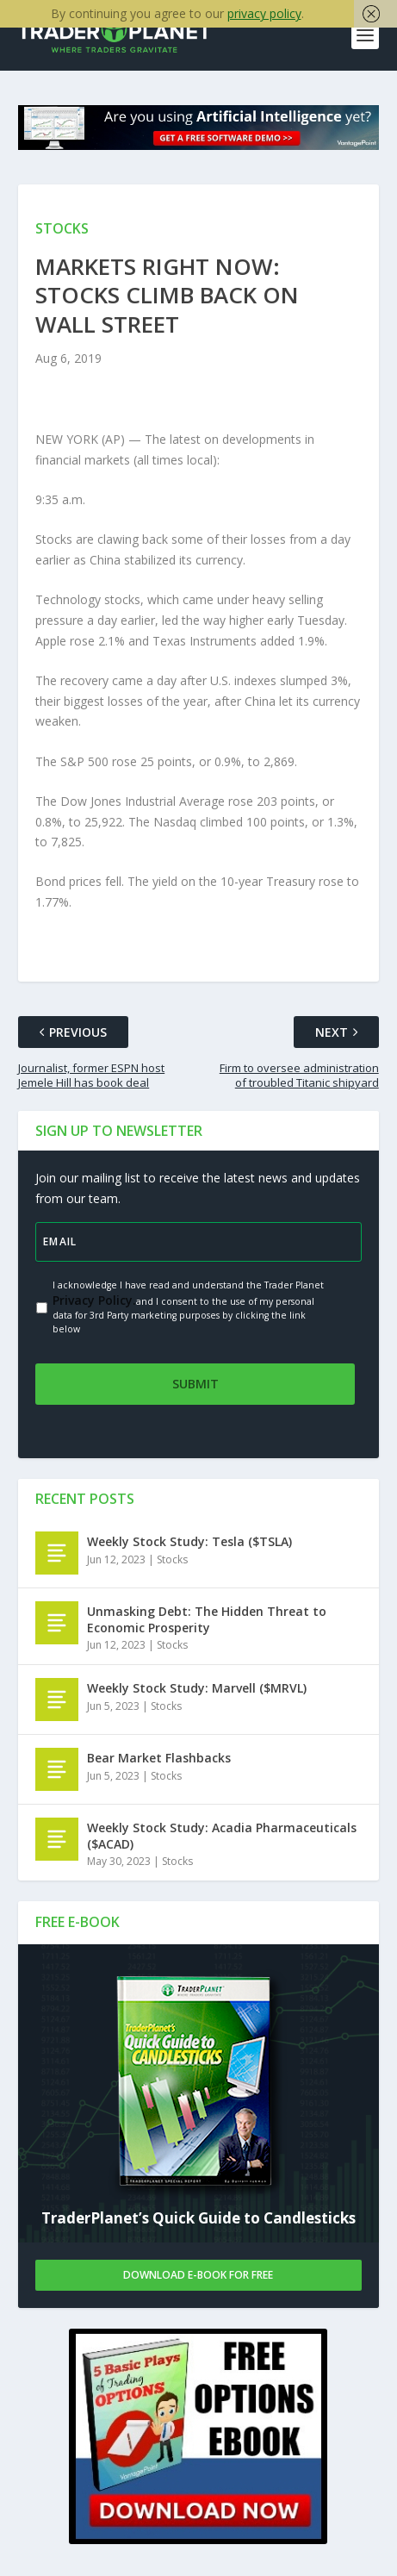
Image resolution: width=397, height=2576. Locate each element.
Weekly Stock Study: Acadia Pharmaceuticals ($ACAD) (222, 1837)
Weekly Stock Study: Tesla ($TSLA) (189, 1543)
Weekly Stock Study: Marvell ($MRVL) (197, 1689)
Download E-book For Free (198, 2276)
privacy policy (264, 13)
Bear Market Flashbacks (159, 1759)
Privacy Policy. (94, 1302)
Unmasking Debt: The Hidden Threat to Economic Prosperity (206, 1621)
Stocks (172, 1561)
